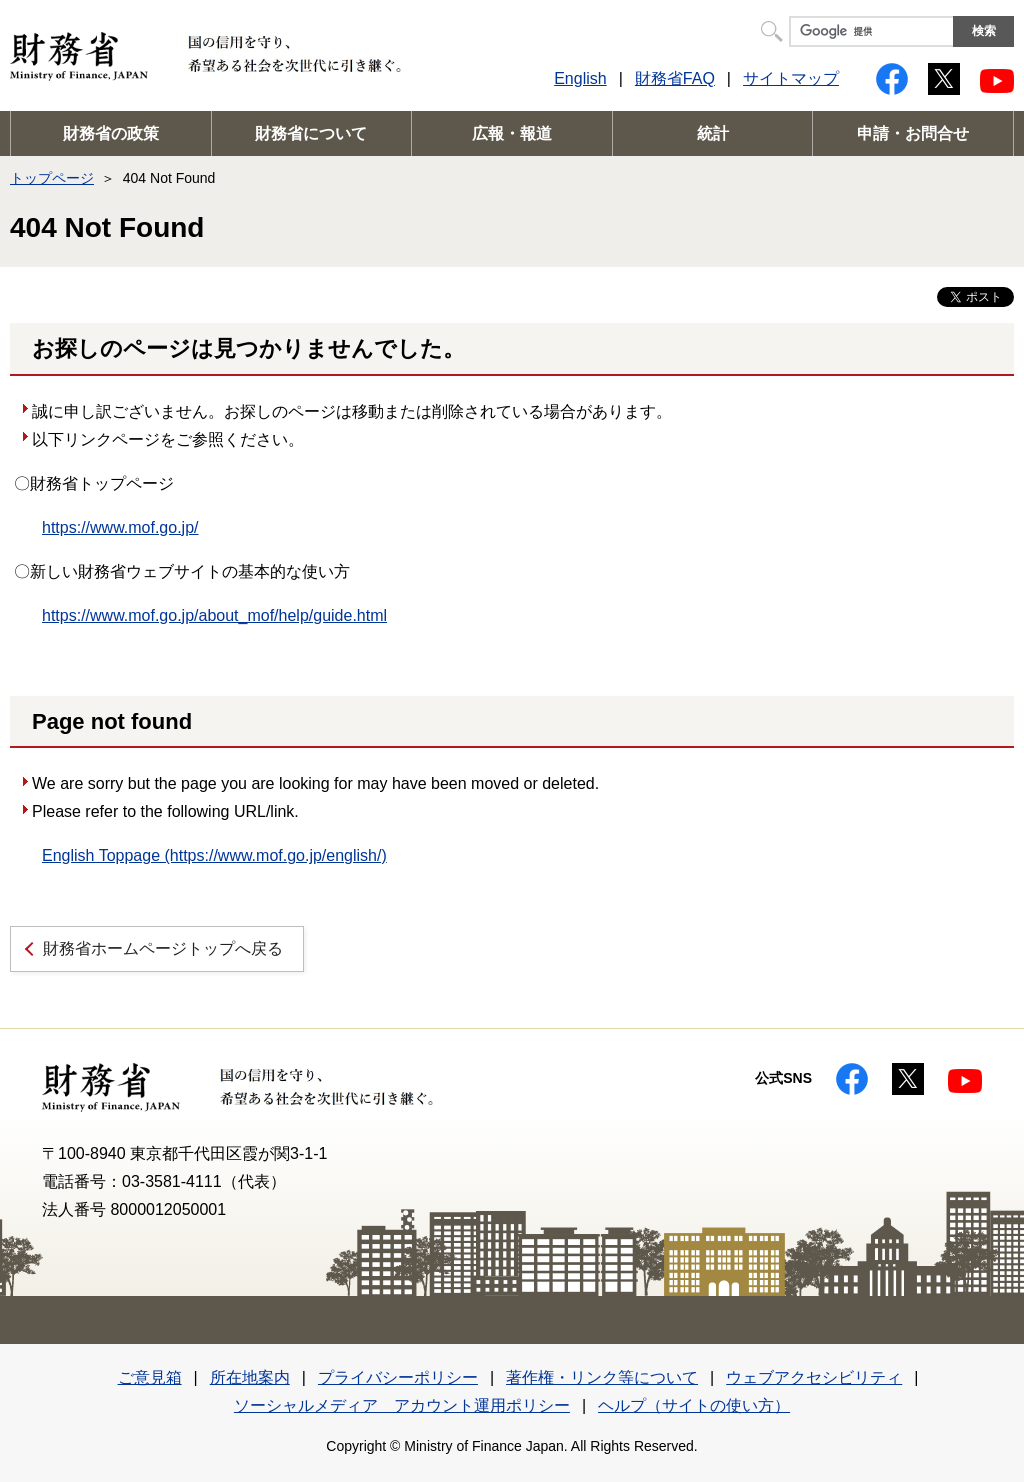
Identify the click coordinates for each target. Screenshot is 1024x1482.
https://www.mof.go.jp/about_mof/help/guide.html (214, 615)
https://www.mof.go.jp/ (120, 527)
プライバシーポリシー (398, 1377)
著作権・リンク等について (602, 1377)
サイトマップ (791, 78)
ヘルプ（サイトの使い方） (694, 1405)
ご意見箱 (150, 1377)
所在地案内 (250, 1377)
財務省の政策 (111, 133)
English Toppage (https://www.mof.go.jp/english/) (214, 855)
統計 (713, 133)
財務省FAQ (675, 78)
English (580, 78)
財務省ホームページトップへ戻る (163, 948)
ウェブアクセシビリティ (814, 1377)
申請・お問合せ (913, 133)
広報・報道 (512, 133)
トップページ (52, 178)
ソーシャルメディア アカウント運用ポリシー (402, 1405)
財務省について (311, 133)
